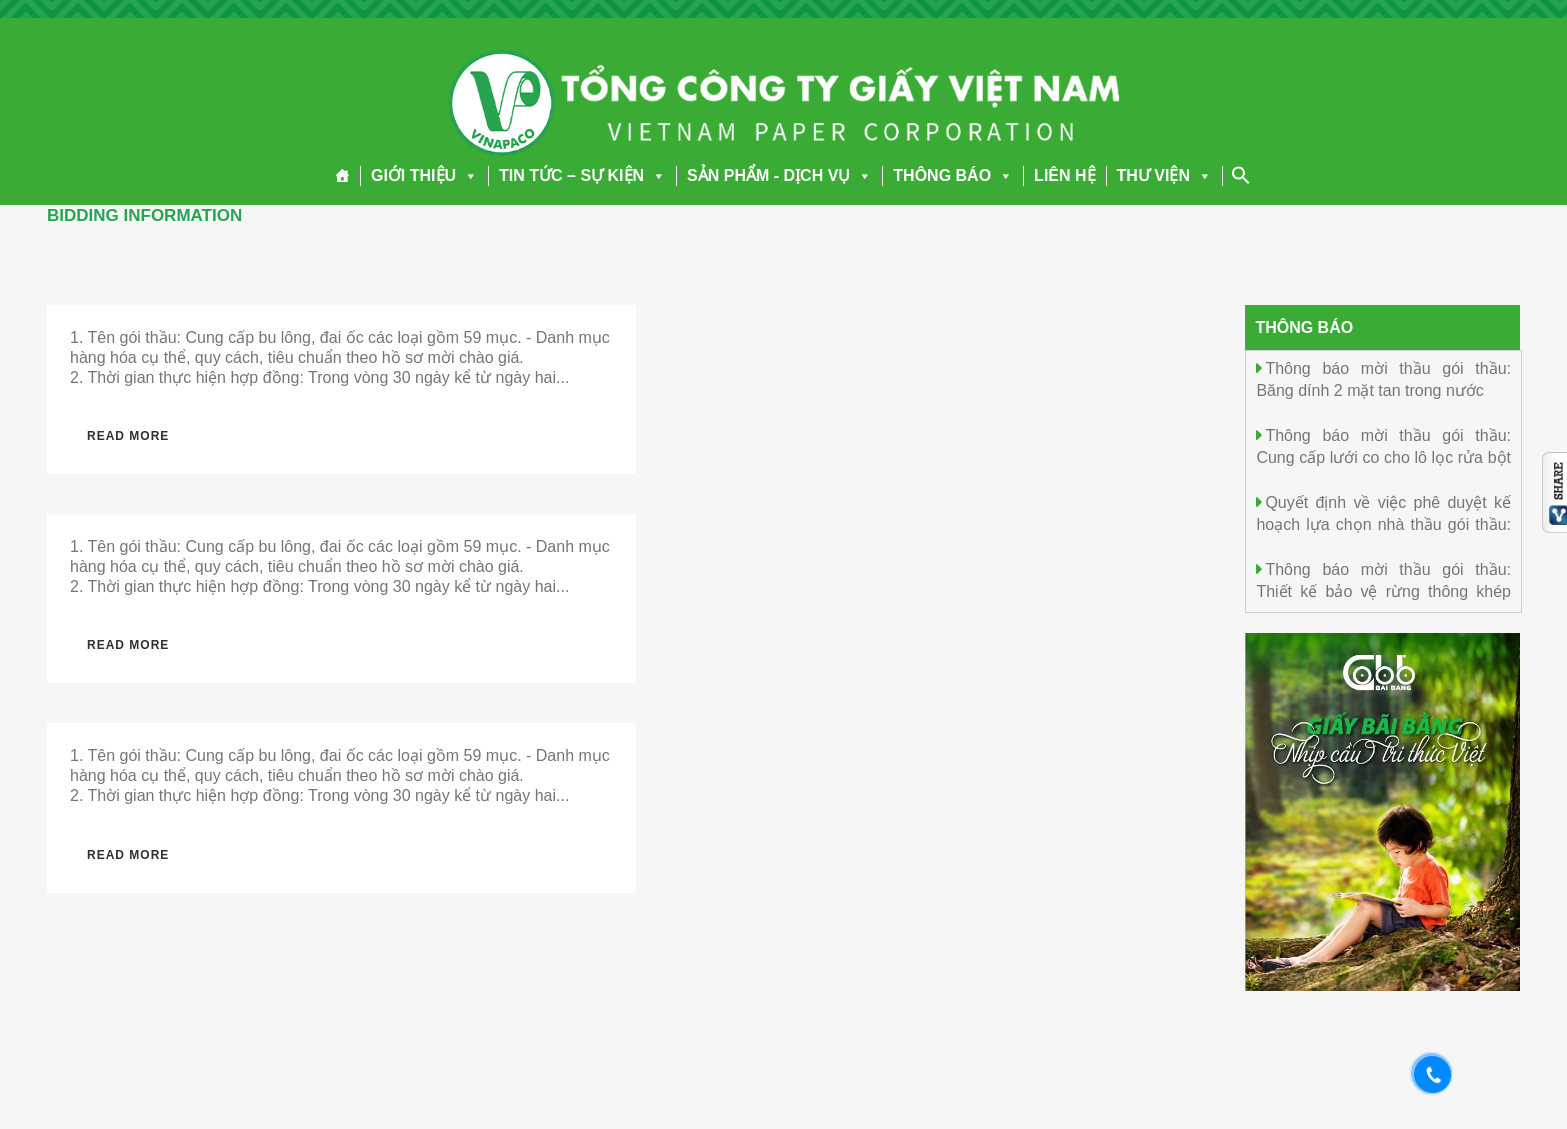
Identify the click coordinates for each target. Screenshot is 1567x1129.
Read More (128, 436)
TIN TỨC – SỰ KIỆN (582, 175)
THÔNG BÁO (953, 175)
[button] (467, 175)
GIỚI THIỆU (424, 175)
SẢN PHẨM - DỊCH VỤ (779, 175)
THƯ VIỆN (1164, 175)
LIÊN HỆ (1064, 175)
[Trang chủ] (342, 176)
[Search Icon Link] (1241, 175)
